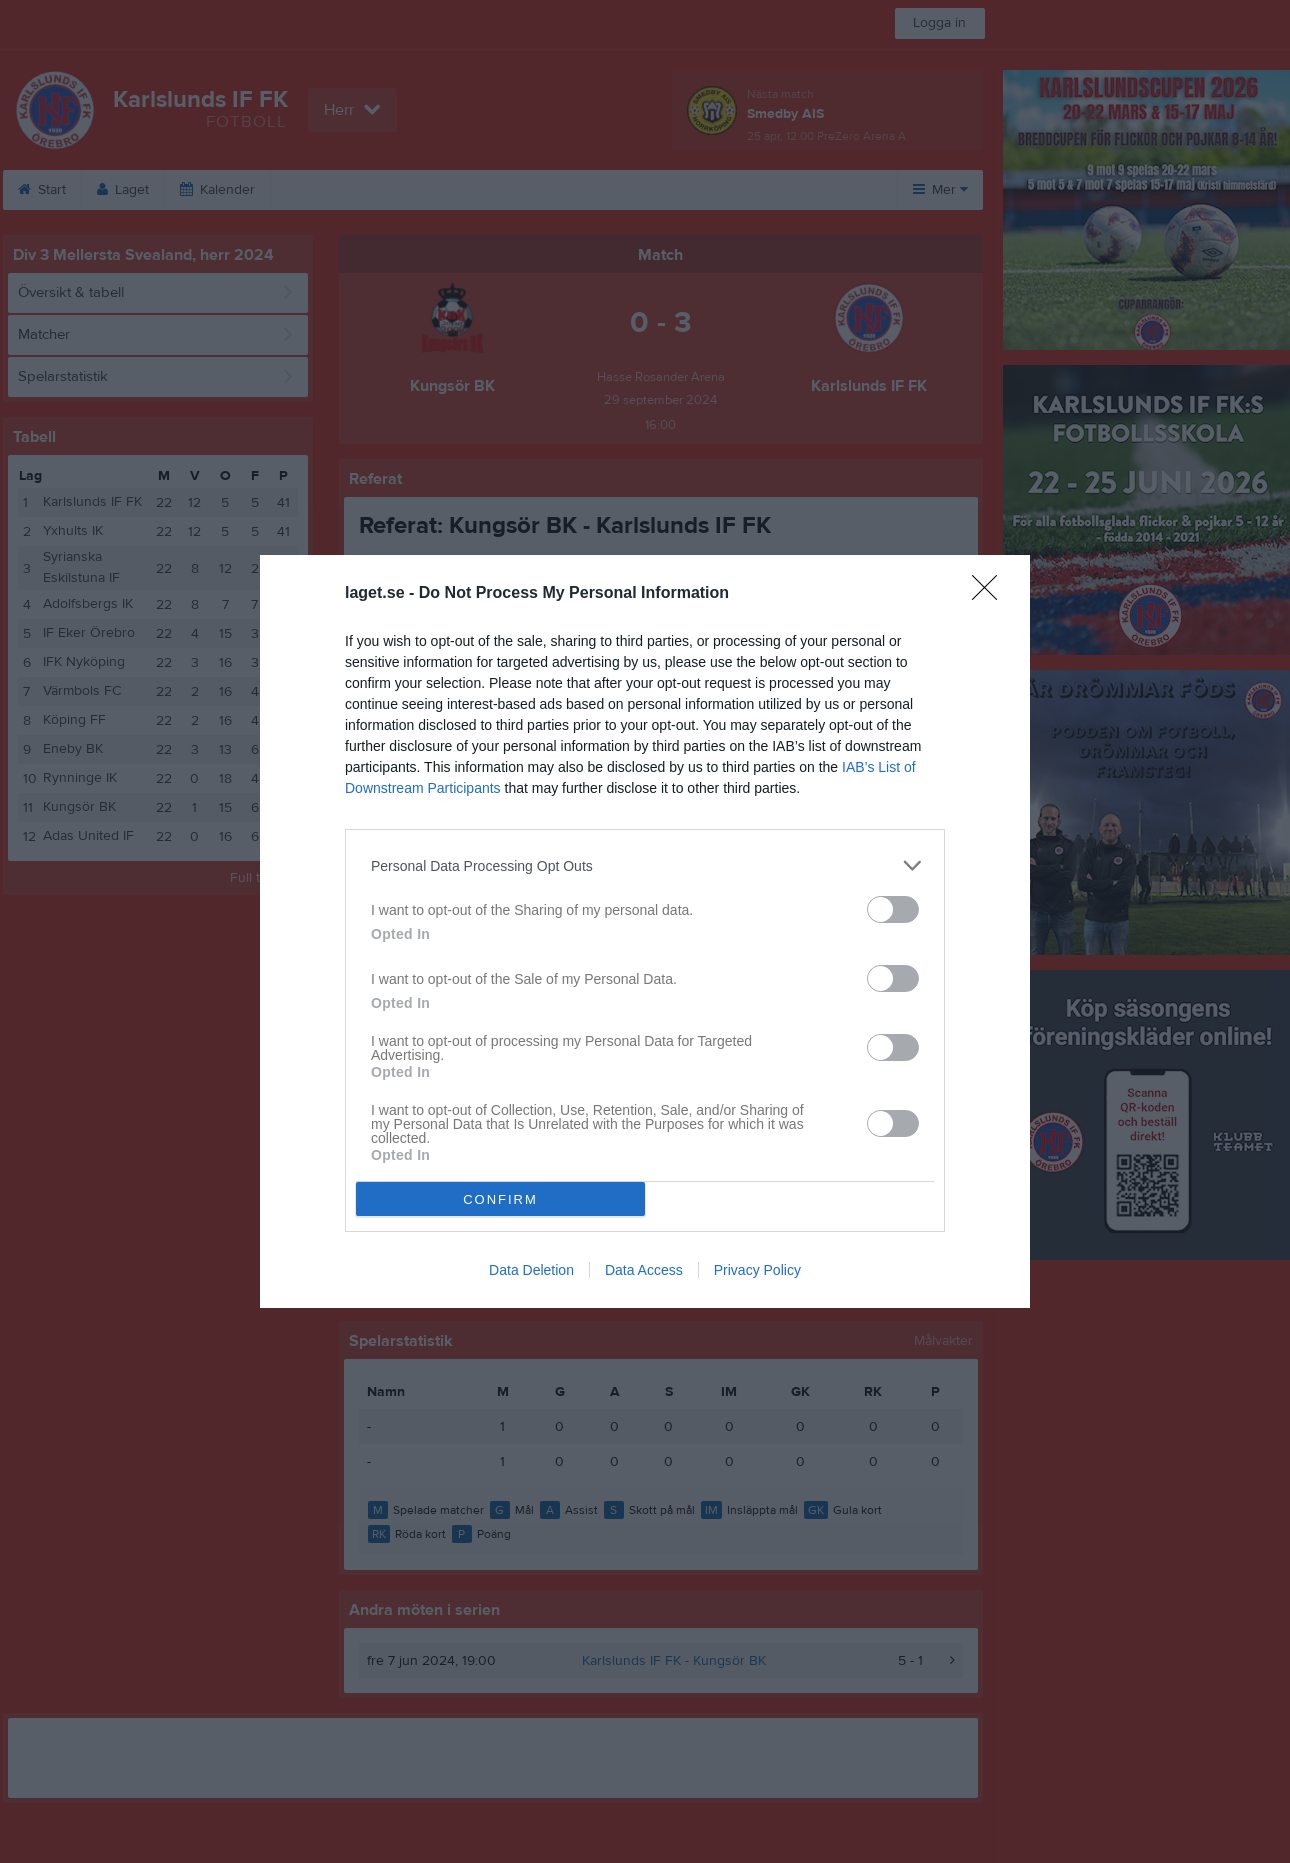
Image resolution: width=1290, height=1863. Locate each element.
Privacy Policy (757, 1270)
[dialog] (645, 931)
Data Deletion (531, 1270)
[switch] (893, 909)
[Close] (991, 594)
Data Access (644, 1270)
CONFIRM (500, 1199)
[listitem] (645, 865)
